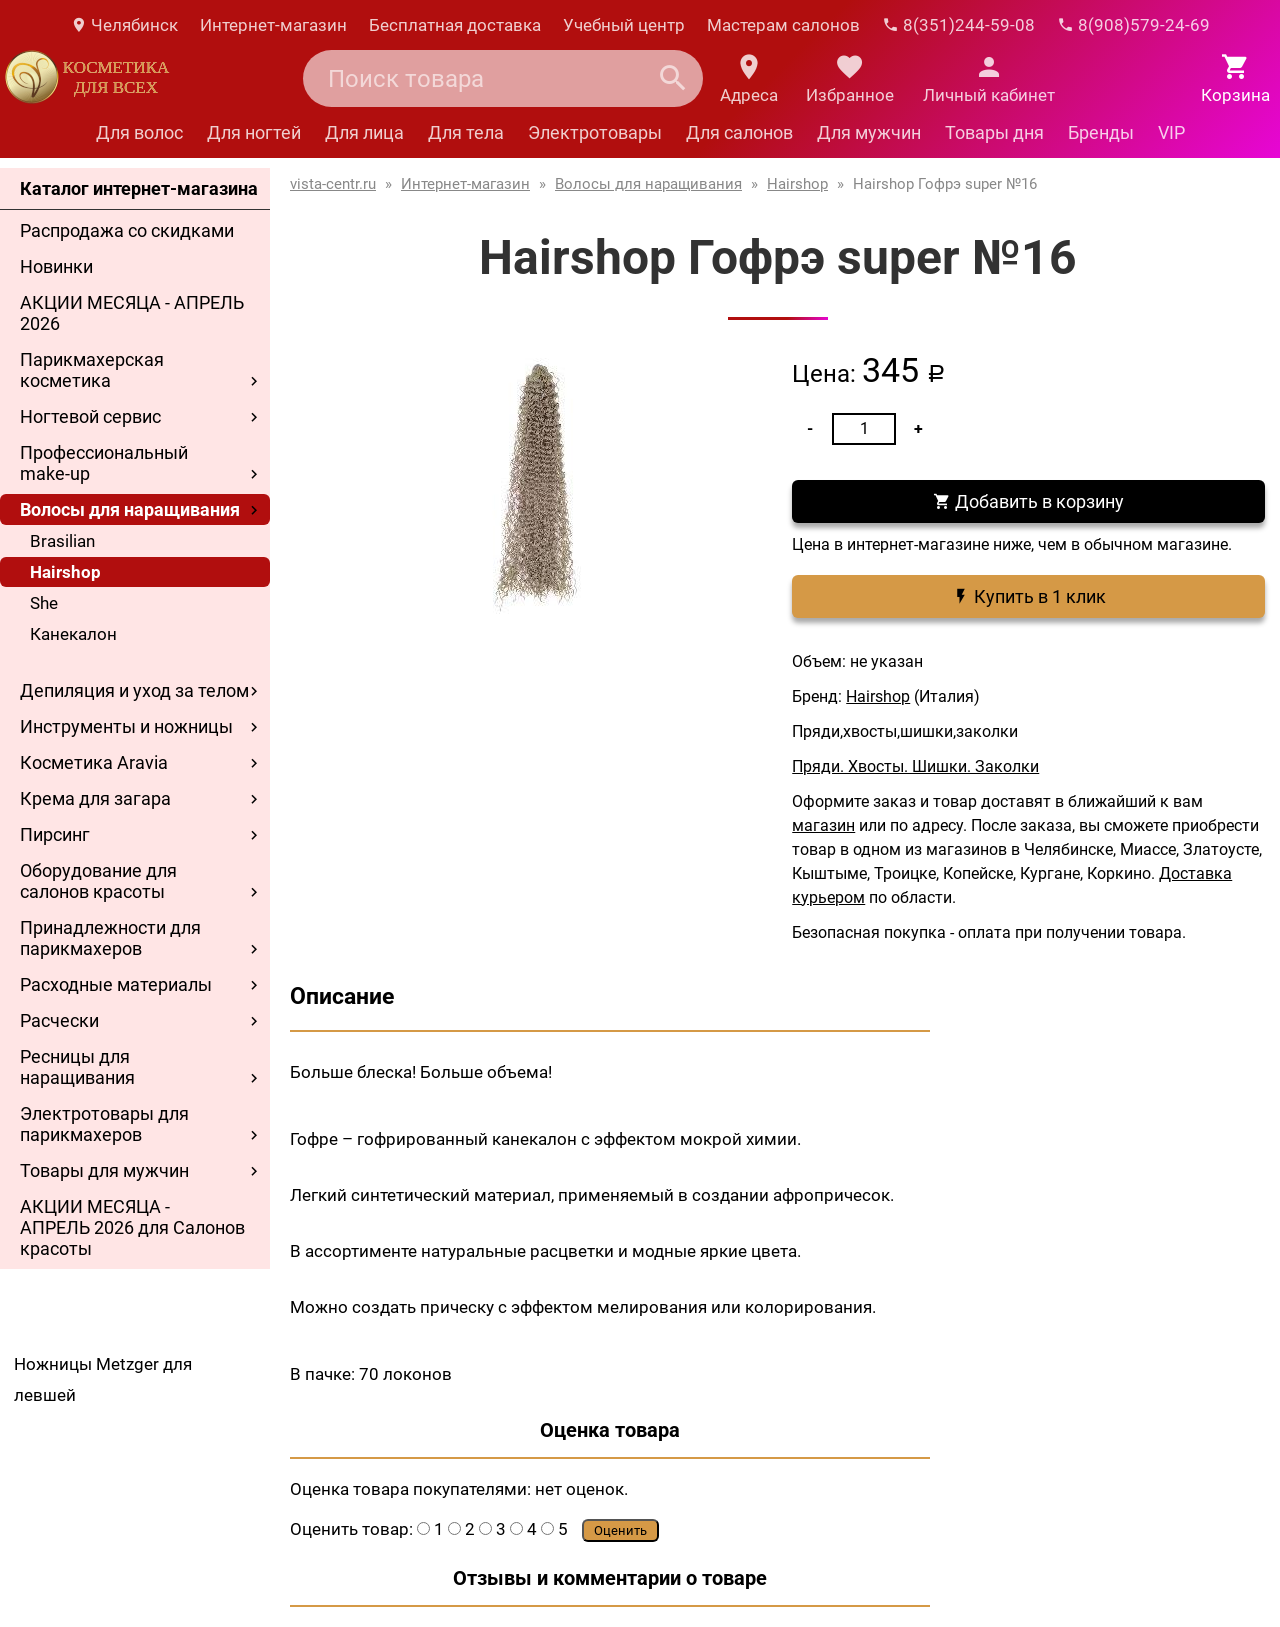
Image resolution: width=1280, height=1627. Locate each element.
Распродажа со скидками (127, 230)
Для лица (364, 132)
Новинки (56, 266)
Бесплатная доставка (455, 25)
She (44, 603)
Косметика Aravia (94, 762)
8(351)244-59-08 (958, 25)
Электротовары (595, 132)
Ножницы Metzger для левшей (103, 1379)
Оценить (620, 1530)
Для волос (139, 132)
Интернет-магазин (273, 25)
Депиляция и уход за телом (134, 690)
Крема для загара (95, 798)
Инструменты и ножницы (126, 726)
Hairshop (65, 572)
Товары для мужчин (104, 1170)
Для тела (466, 132)
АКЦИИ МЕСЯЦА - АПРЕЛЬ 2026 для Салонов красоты (132, 1227)
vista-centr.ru (333, 184)
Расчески (59, 1020)
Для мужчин (869, 132)
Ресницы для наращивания (77, 1067)
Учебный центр (624, 25)
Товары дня (994, 132)
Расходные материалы (116, 984)
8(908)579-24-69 (1133, 25)
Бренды (1101, 132)
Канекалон (73, 634)
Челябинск (124, 25)
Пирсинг (55, 834)
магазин (823, 825)
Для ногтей (254, 132)
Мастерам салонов (783, 25)
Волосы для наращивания (130, 509)
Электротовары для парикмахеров (104, 1124)
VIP (1171, 132)
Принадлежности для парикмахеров (110, 938)
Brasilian (62, 541)
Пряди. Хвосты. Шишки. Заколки (915, 766)
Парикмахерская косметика (92, 370)
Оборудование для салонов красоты (98, 881)
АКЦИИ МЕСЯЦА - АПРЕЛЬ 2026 (132, 313)
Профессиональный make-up (104, 463)
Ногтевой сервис (90, 416)
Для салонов (739, 132)
